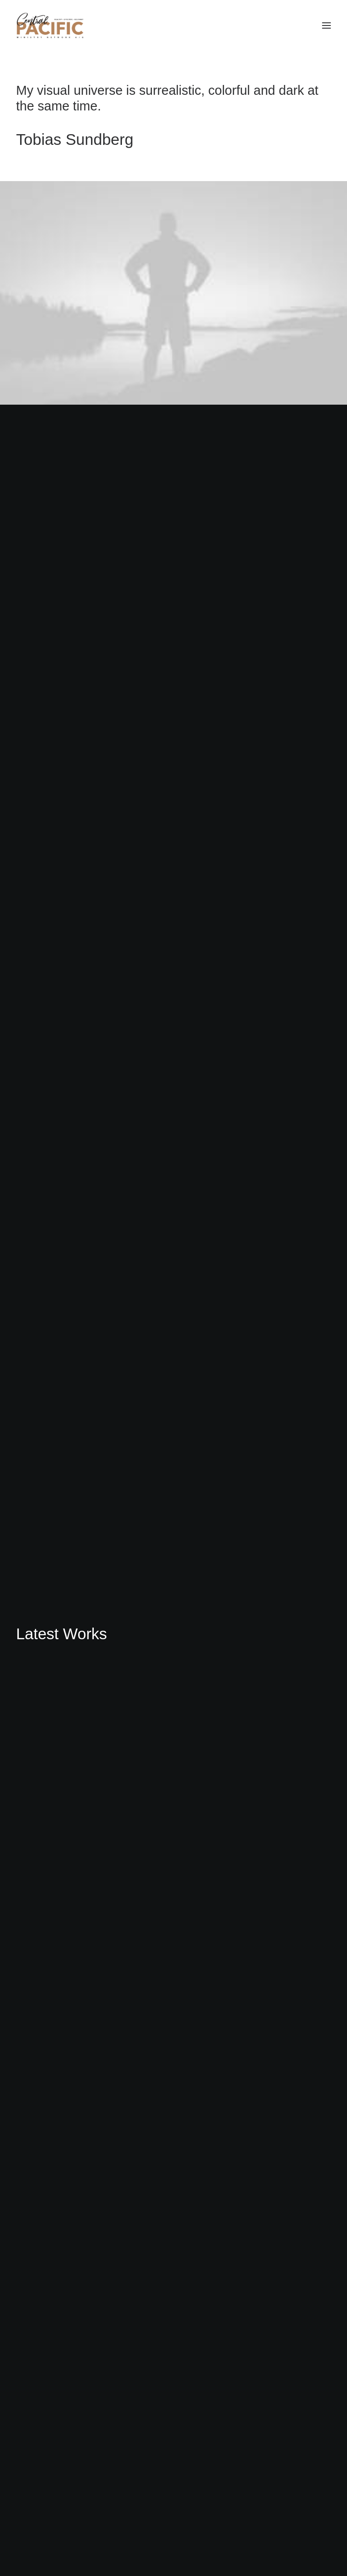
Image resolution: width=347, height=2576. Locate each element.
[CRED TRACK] (50, 25)
